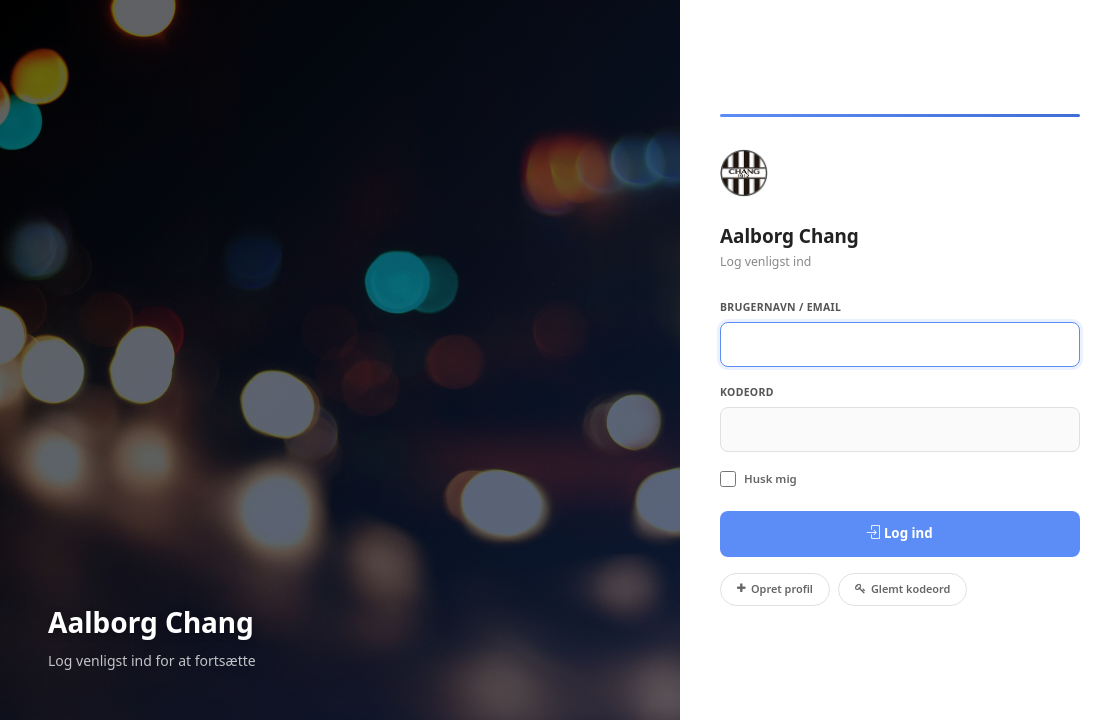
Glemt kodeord (903, 588)
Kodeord (747, 392)
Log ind (899, 533)
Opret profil (775, 588)
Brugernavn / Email (780, 307)
